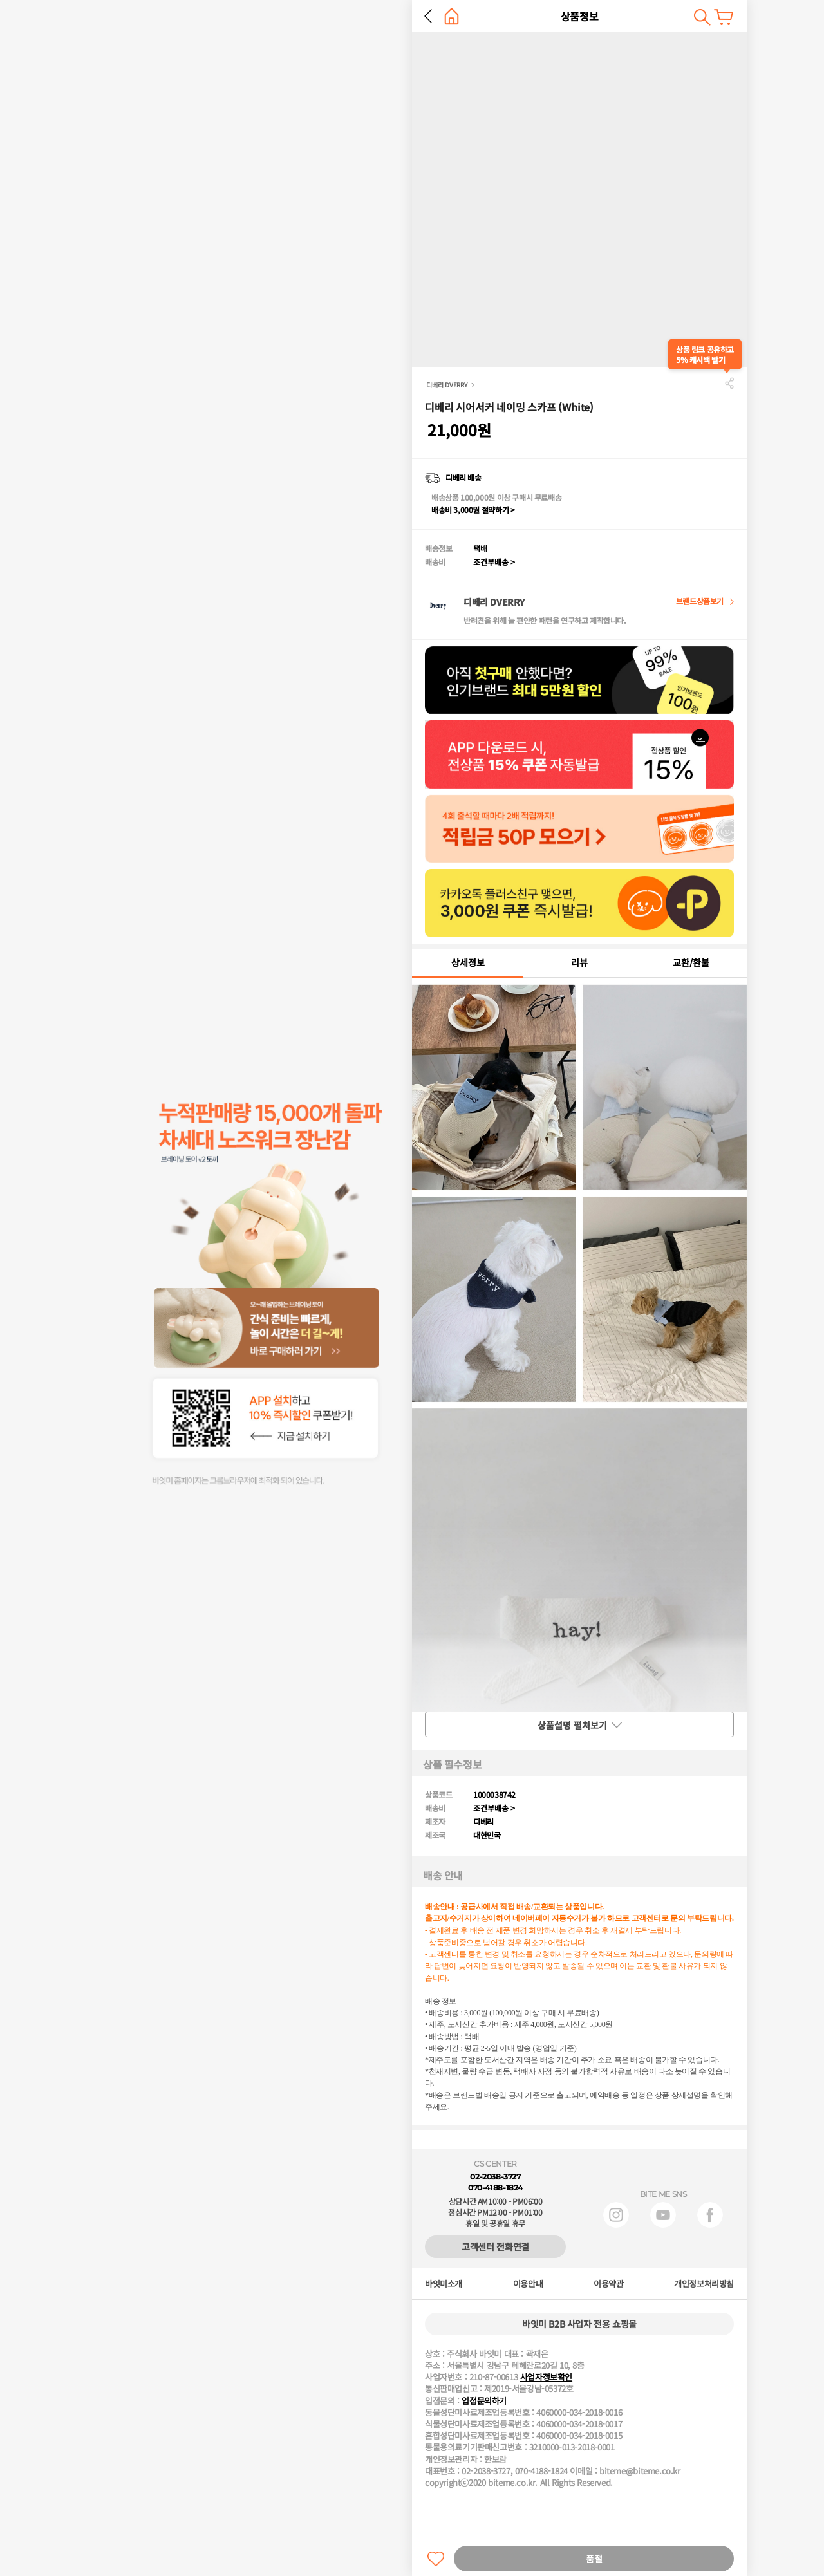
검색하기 (702, 17)
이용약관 (608, 2284)
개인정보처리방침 (704, 2284)
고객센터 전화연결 (495, 2246)
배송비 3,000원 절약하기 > (472, 509)
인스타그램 (616, 2215)
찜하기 (436, 2558)
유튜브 (663, 2215)
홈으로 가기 (451, 16)
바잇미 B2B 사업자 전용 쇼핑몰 (579, 2323)
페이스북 (710, 2215)
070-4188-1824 (495, 2187)
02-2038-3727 (495, 2176)
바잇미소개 (443, 2284)
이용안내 (528, 2284)
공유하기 (729, 383)
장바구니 (723, 17)
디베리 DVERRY (446, 384)
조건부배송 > (494, 561)
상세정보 (468, 962)
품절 (594, 2558)
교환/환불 (691, 962)
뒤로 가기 (428, 16)
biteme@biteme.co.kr (639, 2471)
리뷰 (579, 962)
